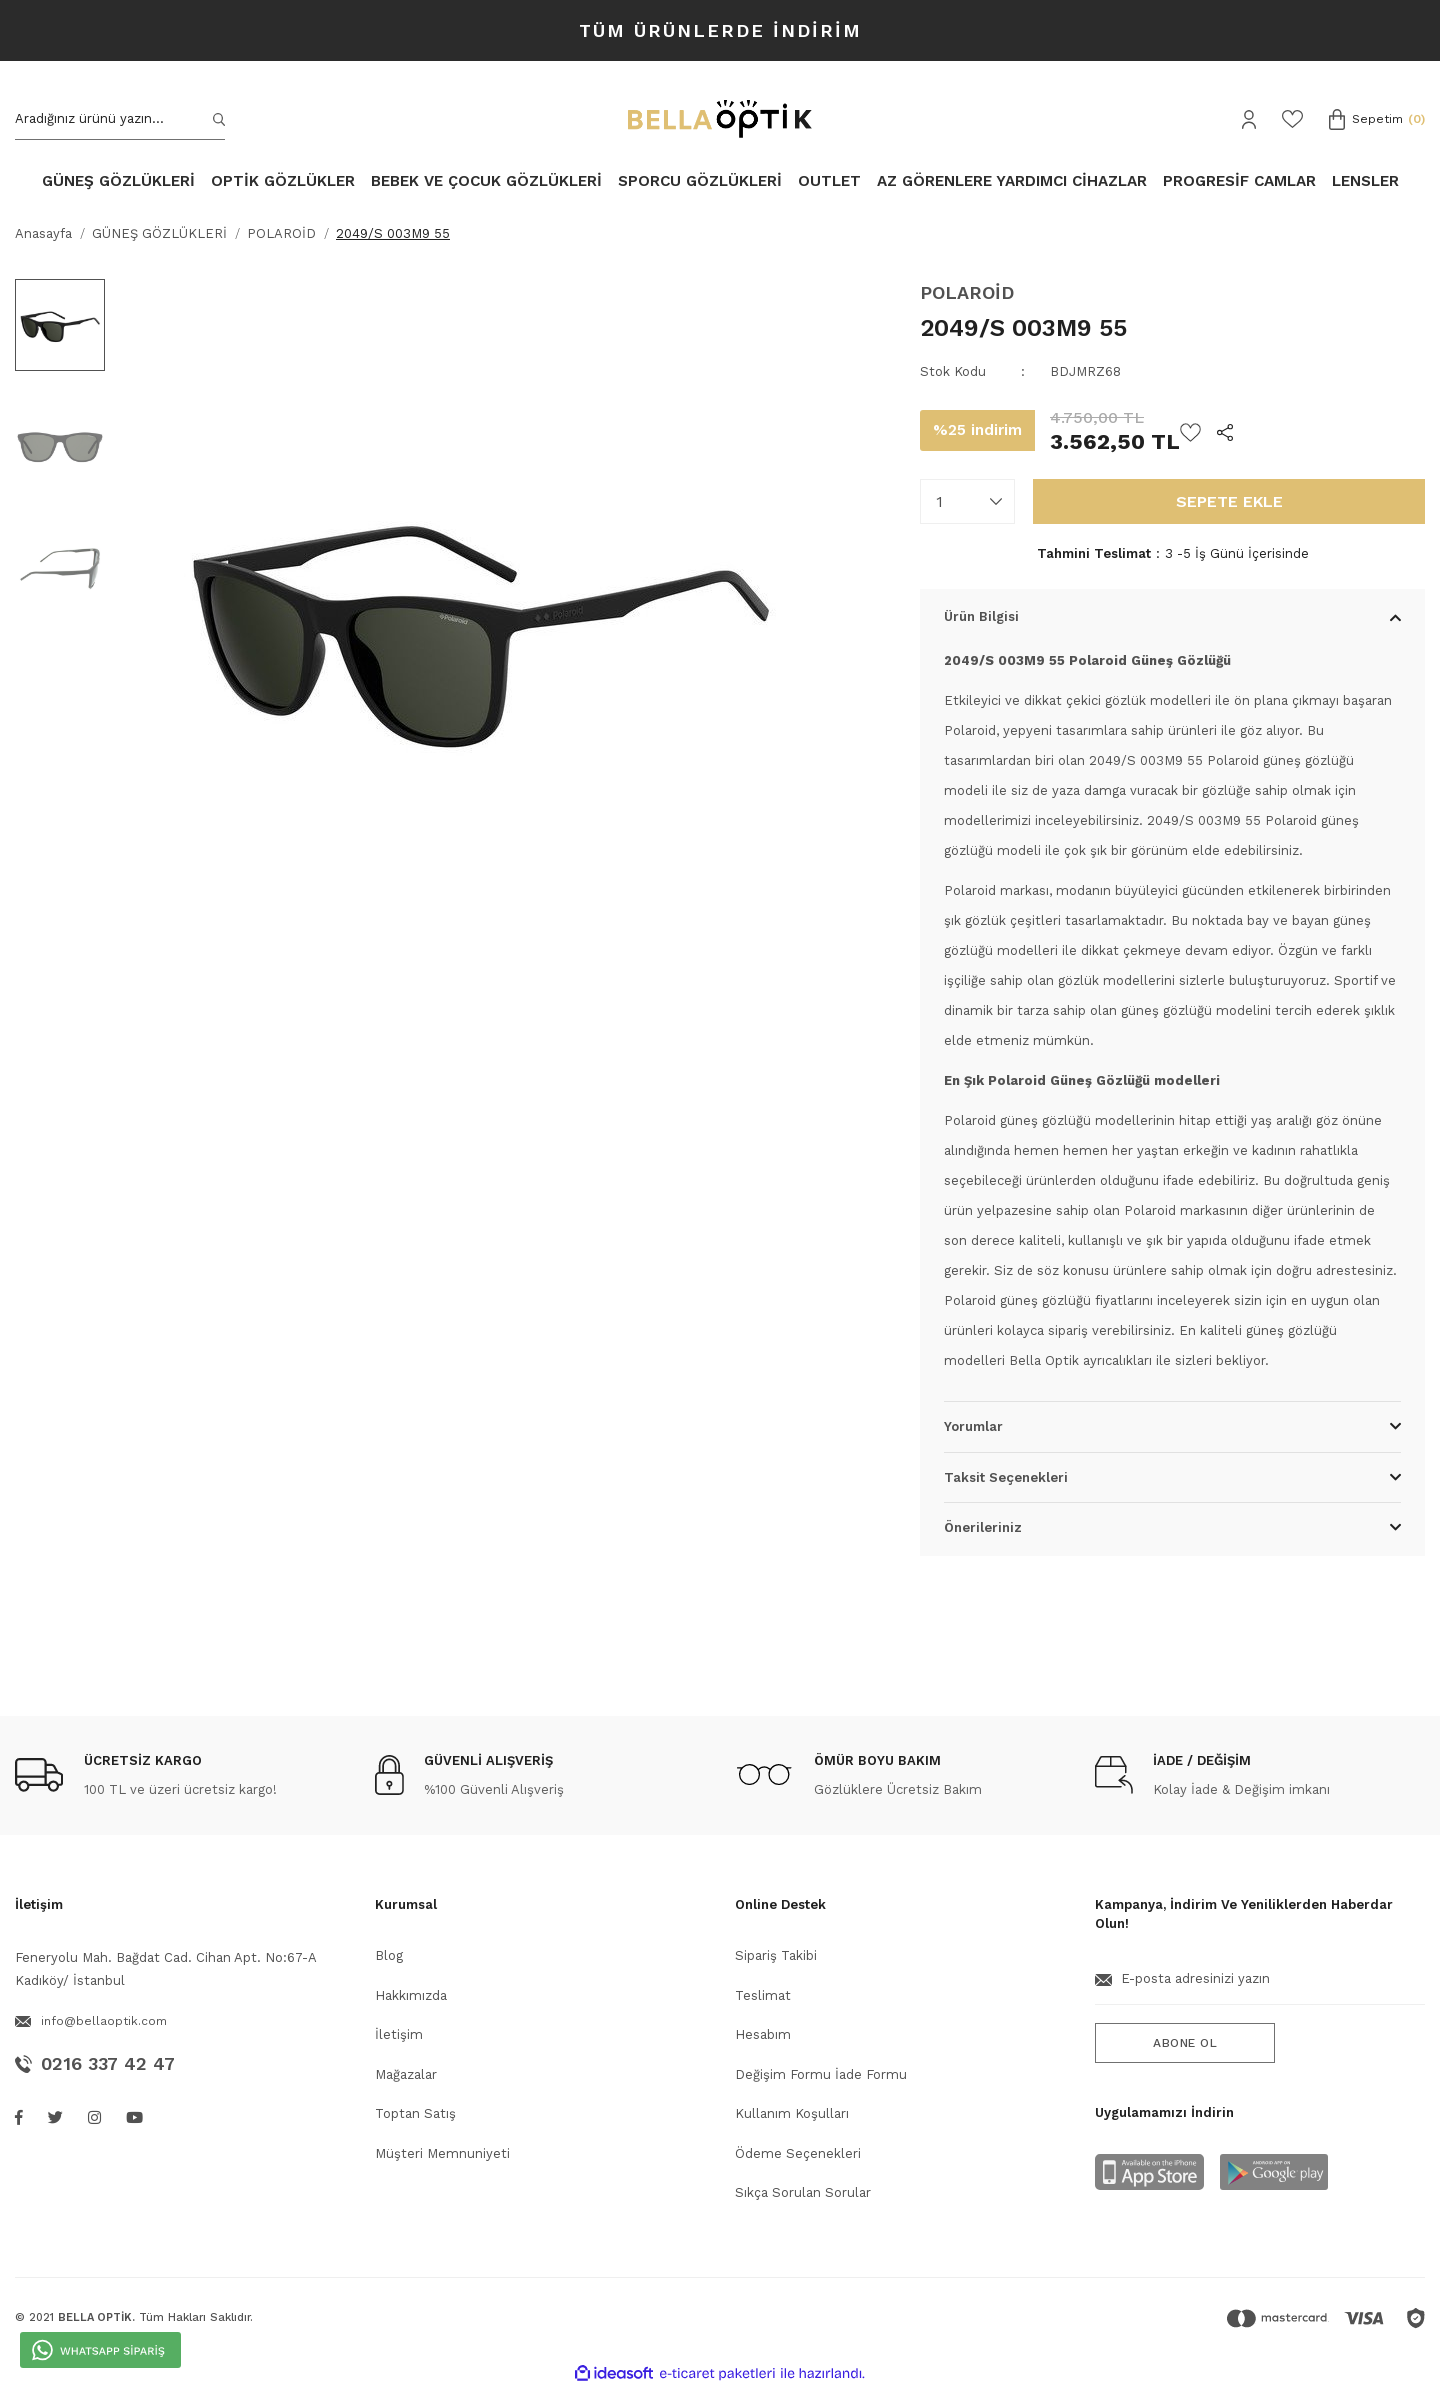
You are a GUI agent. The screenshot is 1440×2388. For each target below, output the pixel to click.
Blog (389, 1955)
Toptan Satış (415, 2113)
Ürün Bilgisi (981, 616)
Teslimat (763, 1995)
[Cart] (1377, 119)
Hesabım (763, 2034)
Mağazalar (406, 2074)
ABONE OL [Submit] (1185, 2043)
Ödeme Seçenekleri (798, 2153)
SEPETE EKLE (1229, 501)
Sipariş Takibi (776, 1955)
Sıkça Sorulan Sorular (803, 2192)
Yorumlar (973, 1426)
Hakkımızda (411, 1995)
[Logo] (720, 119)
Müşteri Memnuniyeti (442, 2153)
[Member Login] (1249, 119)
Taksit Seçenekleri (1006, 1477)
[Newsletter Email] (1260, 1987)
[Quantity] (967, 501)
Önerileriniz (983, 1527)
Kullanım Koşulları (792, 2113)
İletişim (399, 2034)
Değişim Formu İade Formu (821, 2074)
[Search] (120, 119)
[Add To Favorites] (1190, 431)
